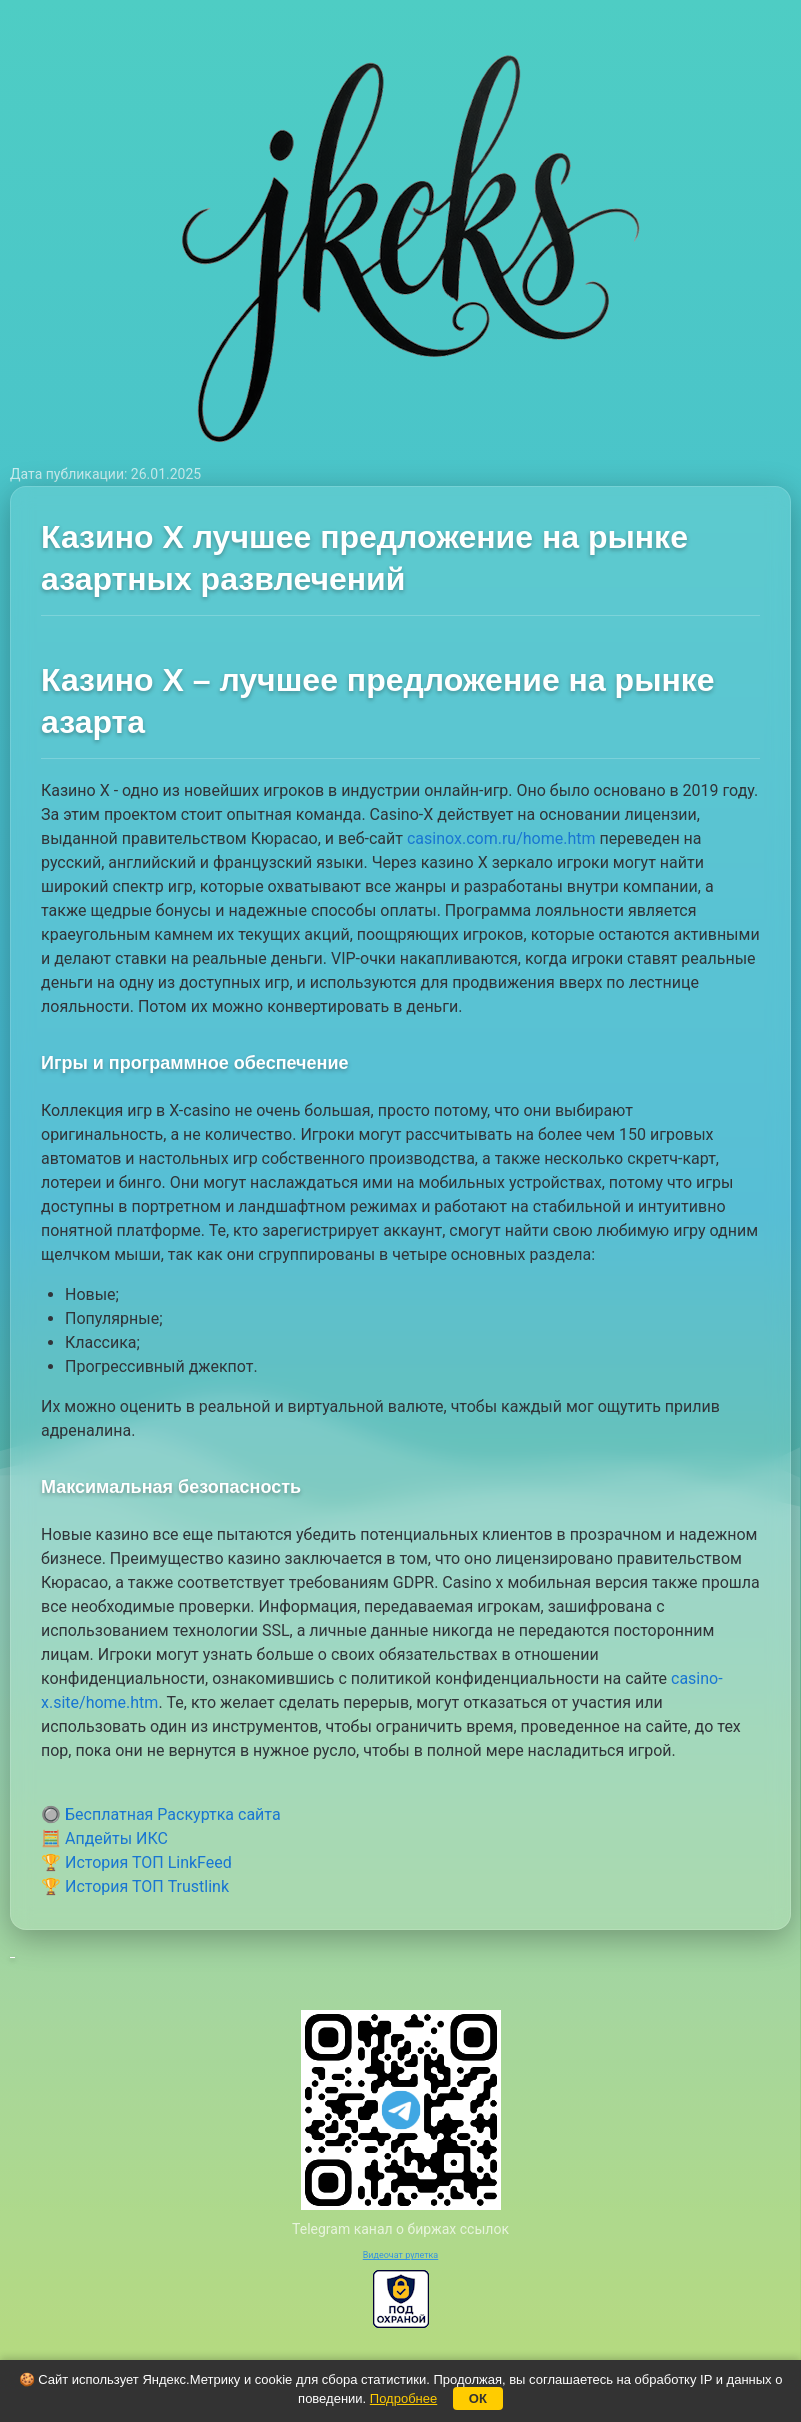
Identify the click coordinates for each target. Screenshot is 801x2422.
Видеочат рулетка (401, 2255)
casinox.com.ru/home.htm (501, 838)
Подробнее (403, 2398)
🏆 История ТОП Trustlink (135, 1886)
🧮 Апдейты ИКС (104, 1838)
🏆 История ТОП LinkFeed (136, 1862)
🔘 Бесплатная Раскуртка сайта (161, 1814)
